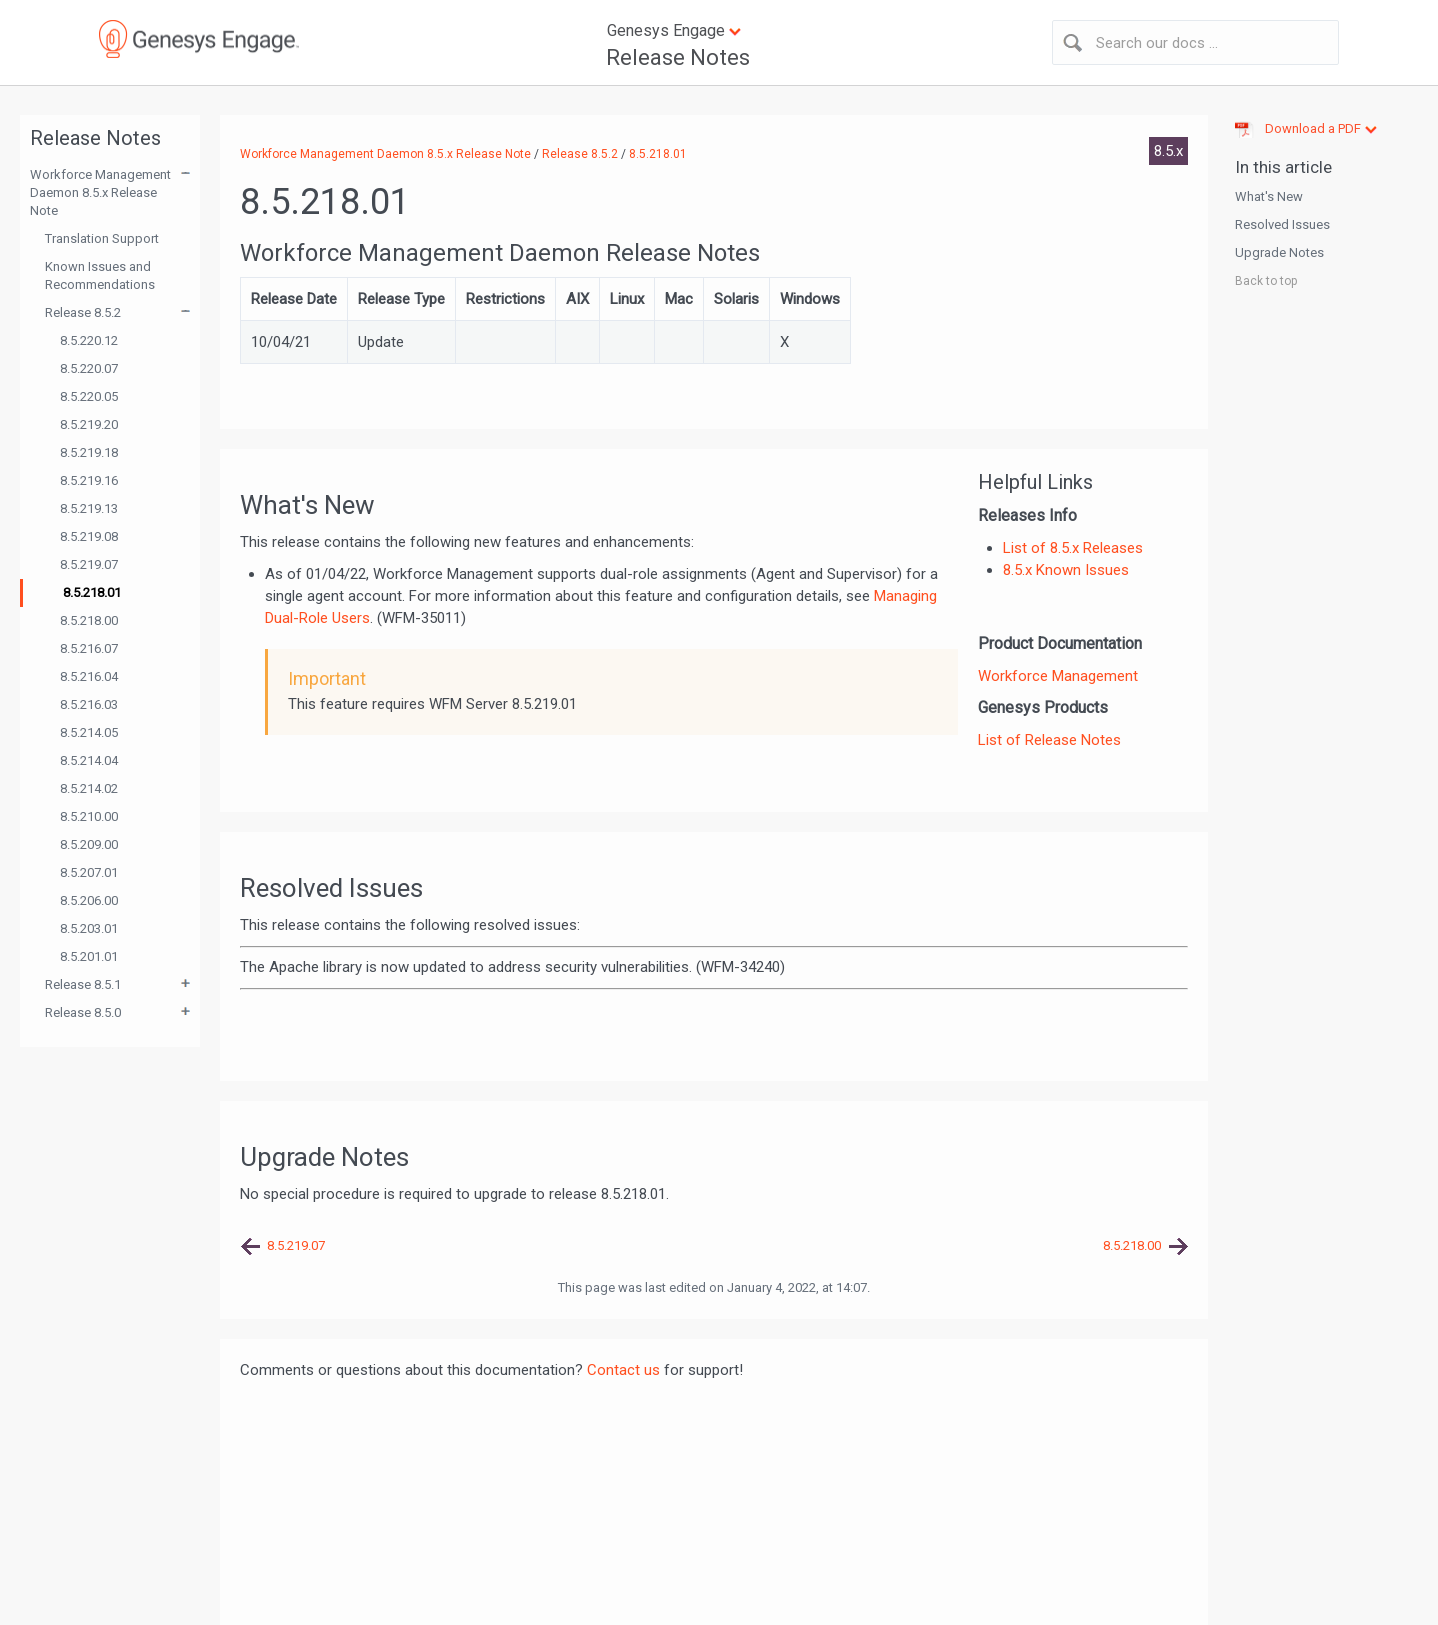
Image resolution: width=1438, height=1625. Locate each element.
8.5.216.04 (89, 676)
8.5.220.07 (89, 368)
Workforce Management (1058, 676)
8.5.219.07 (89, 564)
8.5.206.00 (89, 900)
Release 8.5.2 (83, 312)
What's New (1269, 196)
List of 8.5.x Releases (1073, 548)
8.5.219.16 (89, 480)
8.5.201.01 (89, 956)
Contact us (623, 1370)
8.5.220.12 (89, 340)
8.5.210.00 (89, 816)
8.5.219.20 (89, 424)
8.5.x (1168, 151)
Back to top (1266, 281)
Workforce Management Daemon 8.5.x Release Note (100, 192)
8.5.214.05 (89, 732)
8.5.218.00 (89, 620)
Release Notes (678, 57)
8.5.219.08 (89, 536)
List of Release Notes (1049, 740)
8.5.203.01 (89, 928)
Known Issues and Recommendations (100, 275)
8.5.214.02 (89, 788)
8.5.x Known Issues (1066, 570)
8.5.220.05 (89, 396)
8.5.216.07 (89, 648)
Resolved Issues (1282, 224)
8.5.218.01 (92, 592)
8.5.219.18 (89, 452)
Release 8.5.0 (83, 1012)
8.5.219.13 (89, 508)
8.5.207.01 (89, 872)
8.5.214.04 (89, 760)
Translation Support (102, 238)
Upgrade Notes (1279, 252)
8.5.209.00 (89, 844)
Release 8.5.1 (83, 984)
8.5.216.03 (89, 704)
